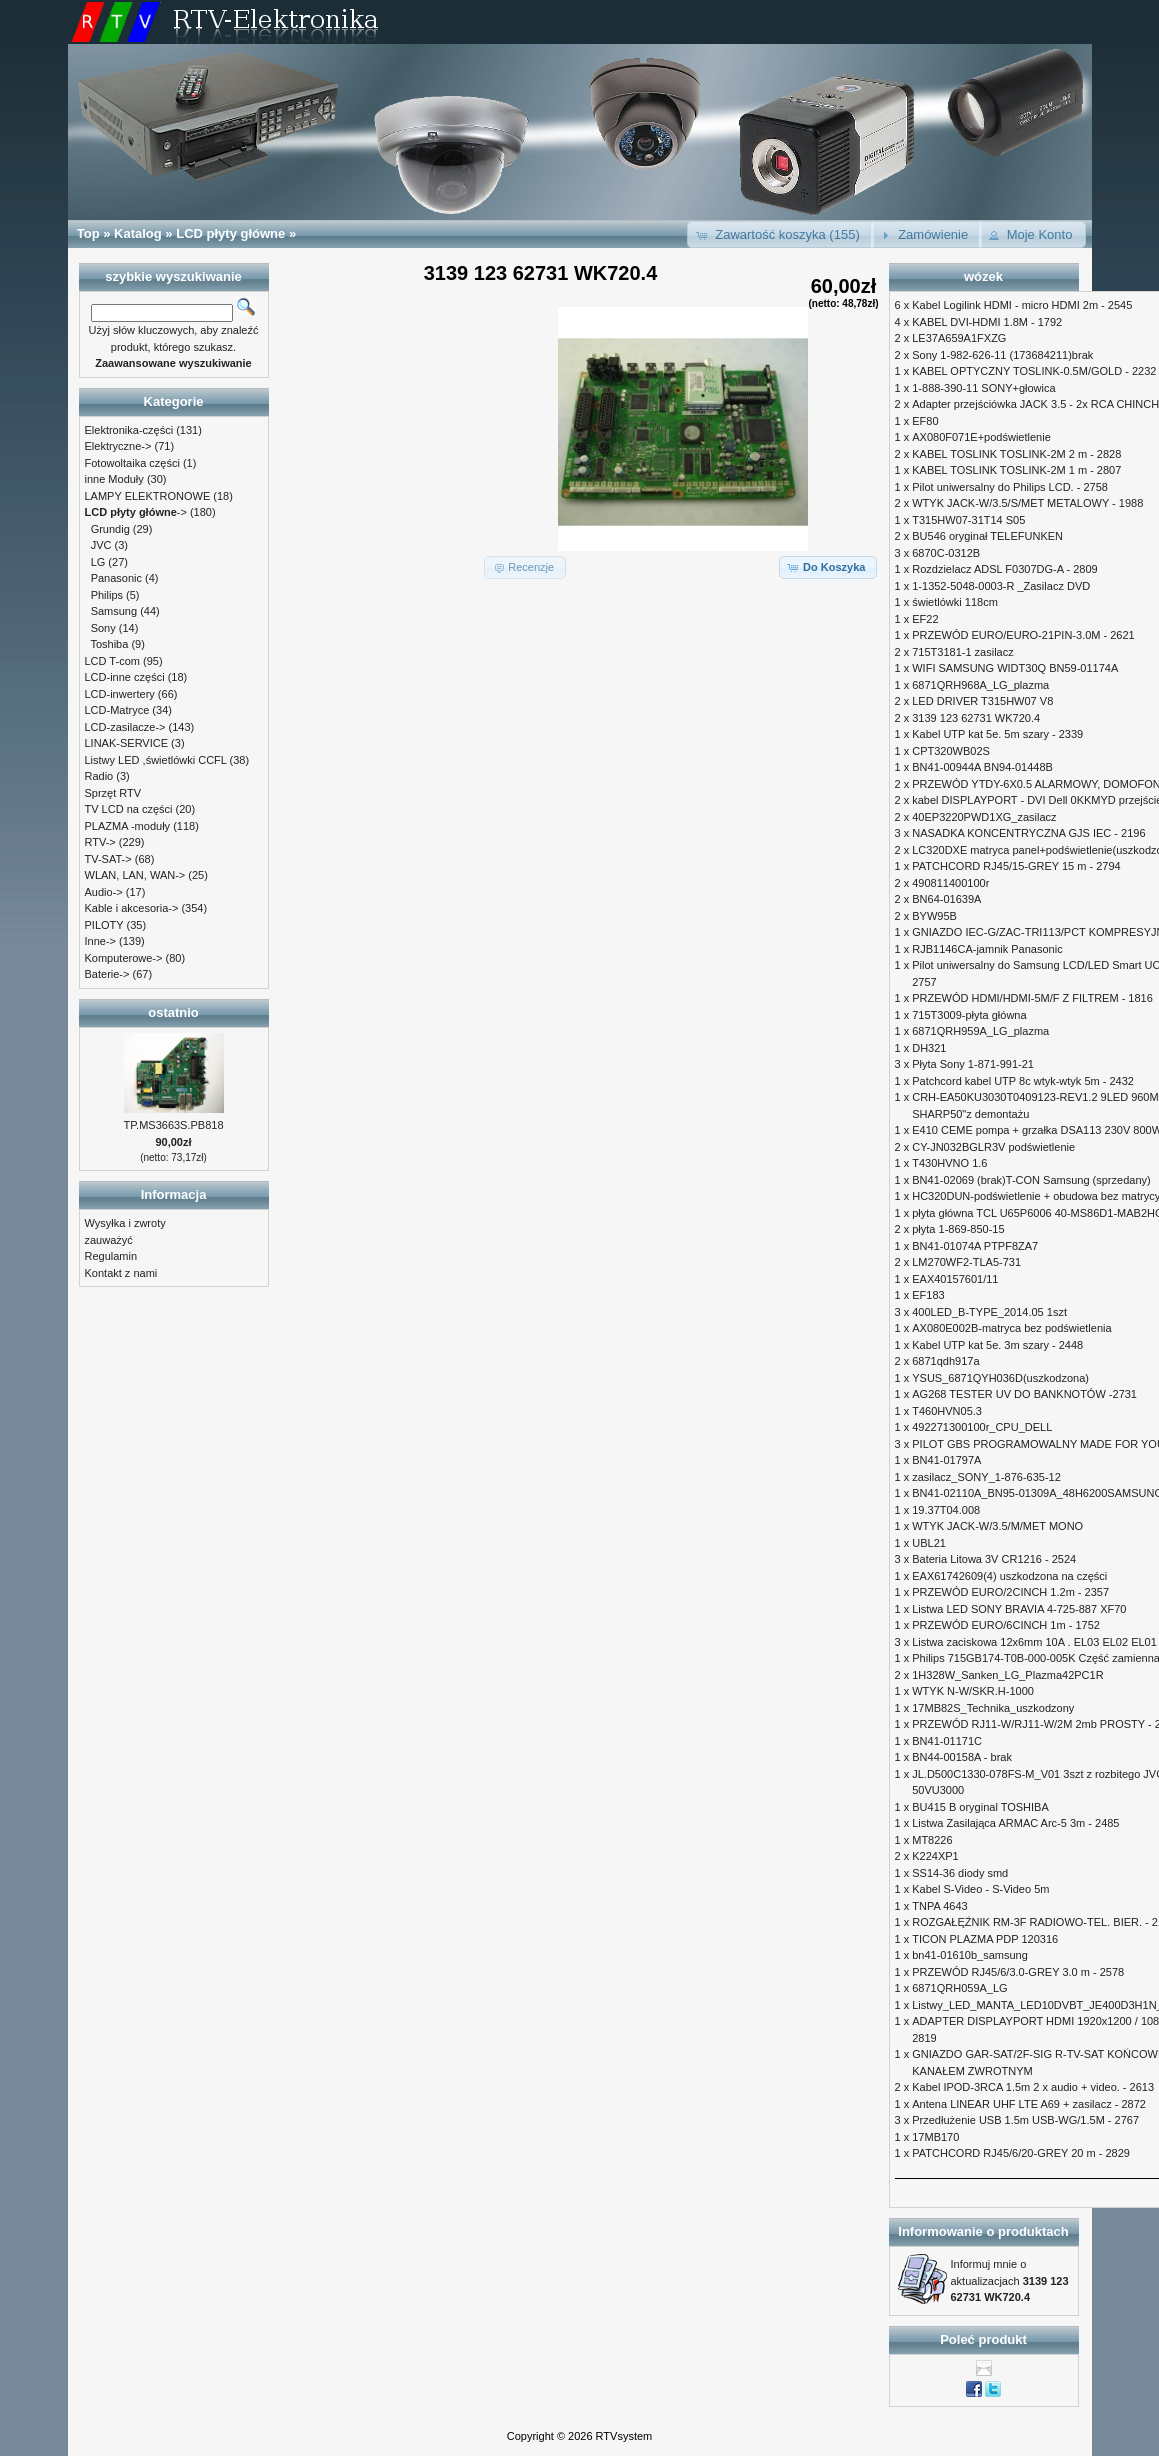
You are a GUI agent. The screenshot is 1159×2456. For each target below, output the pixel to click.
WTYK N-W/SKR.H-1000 (973, 1691)
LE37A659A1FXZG (959, 338)
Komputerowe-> (124, 958)
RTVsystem (624, 2436)
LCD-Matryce (117, 710)
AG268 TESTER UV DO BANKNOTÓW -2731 (1024, 1394)
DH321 (929, 1048)
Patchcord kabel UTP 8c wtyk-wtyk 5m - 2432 (1023, 1081)
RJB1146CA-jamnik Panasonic (987, 949)
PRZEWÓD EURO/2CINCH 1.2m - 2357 (1010, 1592)
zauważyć (109, 1240)
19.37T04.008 (946, 1510)
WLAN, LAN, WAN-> (135, 875)
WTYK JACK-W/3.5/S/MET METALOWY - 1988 (1027, 503)
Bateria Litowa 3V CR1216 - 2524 (994, 1559)
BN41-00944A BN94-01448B (982, 767)
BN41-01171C (947, 1741)
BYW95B (934, 916)
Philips (107, 595)
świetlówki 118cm (955, 602)
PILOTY (104, 925)
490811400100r (950, 883)
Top (88, 233)
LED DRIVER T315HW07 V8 (982, 701)
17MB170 (935, 2137)
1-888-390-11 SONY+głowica (983, 388)
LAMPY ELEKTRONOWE (148, 496)
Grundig (110, 529)
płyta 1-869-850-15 (958, 1229)
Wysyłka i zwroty (125, 1223)
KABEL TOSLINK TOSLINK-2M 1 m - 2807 (1016, 470)
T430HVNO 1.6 (949, 1163)
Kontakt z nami (121, 1273)
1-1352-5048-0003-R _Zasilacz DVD (1001, 586)
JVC (101, 545)
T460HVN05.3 (947, 1411)
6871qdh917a (945, 1361)
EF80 (925, 421)
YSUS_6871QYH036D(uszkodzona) (1000, 1378)
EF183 (928, 1295)
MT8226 (932, 1840)
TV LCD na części (129, 809)
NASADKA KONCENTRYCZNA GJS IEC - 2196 (1028, 833)
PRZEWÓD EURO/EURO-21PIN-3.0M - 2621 (1023, 635)
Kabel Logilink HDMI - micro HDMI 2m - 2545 (1022, 305)
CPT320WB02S (951, 751)
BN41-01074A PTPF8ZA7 (975, 1246)
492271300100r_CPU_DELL (982, 1427)
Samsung (114, 611)
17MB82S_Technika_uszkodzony (993, 1708)
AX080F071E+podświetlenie (981, 437)
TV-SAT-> (108, 859)
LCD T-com (112, 661)
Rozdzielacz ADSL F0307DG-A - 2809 (1004, 569)
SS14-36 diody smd (960, 1873)
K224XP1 (935, 1856)
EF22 (925, 619)
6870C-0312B (946, 553)
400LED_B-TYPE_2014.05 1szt (989, 1312)
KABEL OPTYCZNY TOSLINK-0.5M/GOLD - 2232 (1034, 371)
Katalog (138, 233)
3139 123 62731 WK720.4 (976, 718)
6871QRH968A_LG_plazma (980, 685)
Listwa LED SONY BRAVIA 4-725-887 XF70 (1019, 1609)
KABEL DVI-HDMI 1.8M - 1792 (987, 322)
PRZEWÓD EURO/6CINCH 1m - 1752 (1006, 1625)
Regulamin (111, 1256)
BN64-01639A (946, 899)
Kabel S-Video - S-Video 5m (980, 1889)
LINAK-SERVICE (127, 743)
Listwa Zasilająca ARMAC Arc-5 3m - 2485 (1015, 1823)
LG (98, 562)
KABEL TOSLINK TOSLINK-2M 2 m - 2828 (1016, 454)
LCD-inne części (125, 677)
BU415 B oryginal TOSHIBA (980, 1807)
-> (136, 512)
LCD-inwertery (120, 694)
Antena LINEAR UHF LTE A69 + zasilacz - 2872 (1029, 2104)
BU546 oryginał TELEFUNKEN (987, 536)
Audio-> (104, 892)
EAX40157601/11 (955, 1279)
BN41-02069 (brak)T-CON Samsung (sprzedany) (1031, 1180)
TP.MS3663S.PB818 (173, 1125)
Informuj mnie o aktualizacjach (1010, 2280)
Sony (103, 628)
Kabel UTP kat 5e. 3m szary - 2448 (997, 1345)
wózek (983, 276)
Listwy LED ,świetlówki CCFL (156, 760)
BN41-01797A (946, 1460)
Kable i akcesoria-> (132, 908)
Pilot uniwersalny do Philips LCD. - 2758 (1010, 487)
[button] (780, 234)
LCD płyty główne (230, 233)
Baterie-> (107, 974)
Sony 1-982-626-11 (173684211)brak (1002, 355)
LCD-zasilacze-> (125, 727)
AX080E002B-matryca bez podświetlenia (1011, 1328)
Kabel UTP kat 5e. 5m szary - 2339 (997, 734)
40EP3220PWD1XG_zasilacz (984, 817)
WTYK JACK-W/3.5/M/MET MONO (997, 1526)
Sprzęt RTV (113, 793)
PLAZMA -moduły (128, 826)
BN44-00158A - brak (962, 1757)
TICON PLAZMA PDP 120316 (985, 1939)
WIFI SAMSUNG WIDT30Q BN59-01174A (1015, 668)
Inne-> (101, 941)
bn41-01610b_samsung (970, 1955)
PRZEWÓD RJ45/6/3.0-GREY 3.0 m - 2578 (1018, 1972)
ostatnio (173, 1012)
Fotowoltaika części (132, 463)
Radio (99, 776)
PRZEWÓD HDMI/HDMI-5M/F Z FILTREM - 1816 (1032, 998)
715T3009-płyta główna (969, 1015)
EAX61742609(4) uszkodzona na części (1009, 1576)
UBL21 (929, 1543)
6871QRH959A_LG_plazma (980, 1031)
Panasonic (116, 578)
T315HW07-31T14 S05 (968, 520)
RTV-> (100, 842)
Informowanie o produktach (983, 2231)
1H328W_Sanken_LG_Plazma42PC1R (1007, 1675)
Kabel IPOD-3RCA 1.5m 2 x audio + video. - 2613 (1033, 2087)
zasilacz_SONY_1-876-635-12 (986, 1477)
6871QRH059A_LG (959, 1988)
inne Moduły (114, 479)
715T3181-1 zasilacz (963, 652)
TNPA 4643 (939, 1906)
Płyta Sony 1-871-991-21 (973, 1064)
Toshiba (109, 644)
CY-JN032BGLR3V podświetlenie (993, 1147)
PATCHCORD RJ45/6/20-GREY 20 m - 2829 (1021, 2153)
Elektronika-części (129, 430)
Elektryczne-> (118, 446)
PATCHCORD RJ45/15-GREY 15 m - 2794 (1016, 866)
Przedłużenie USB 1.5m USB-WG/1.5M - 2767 (1025, 2120)
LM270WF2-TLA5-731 (966, 1262)
